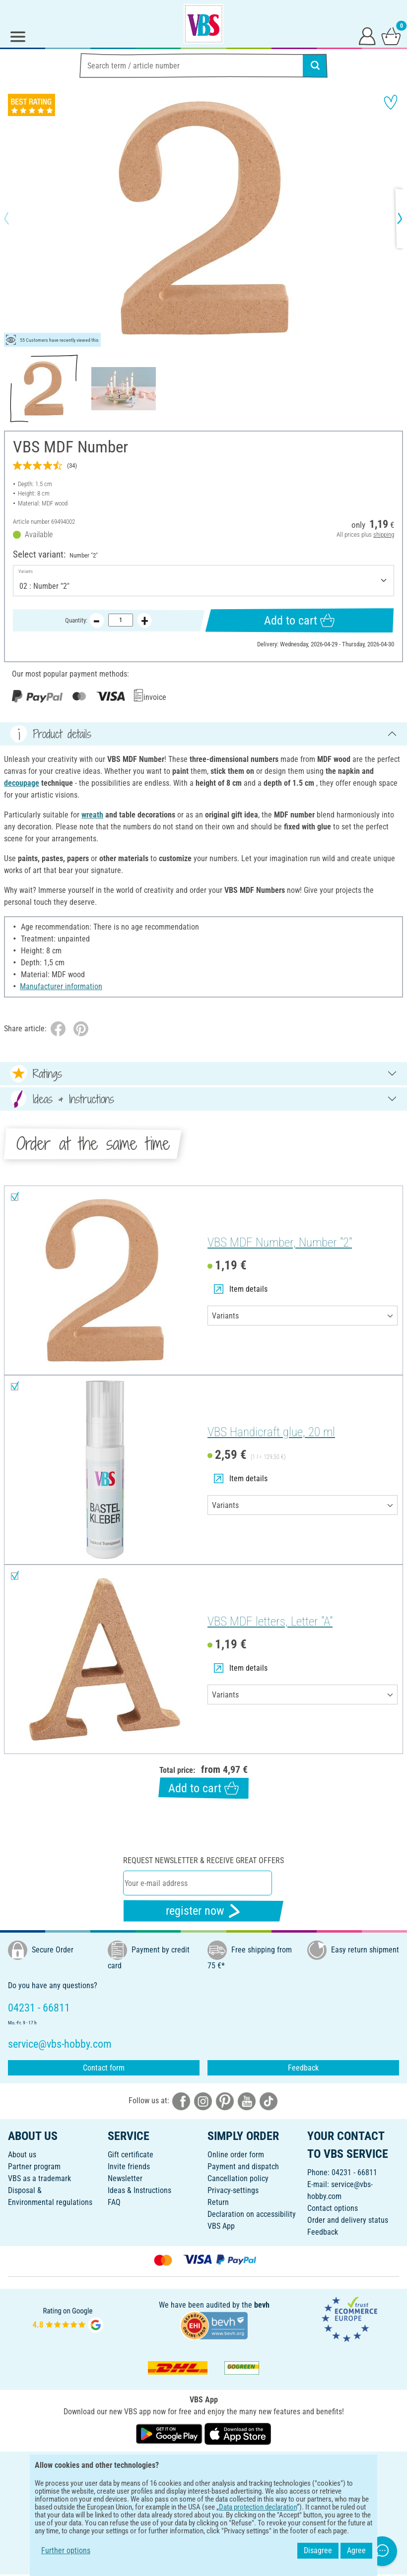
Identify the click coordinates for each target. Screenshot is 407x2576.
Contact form (104, 2068)
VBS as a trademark (39, 2178)
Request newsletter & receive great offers (203, 1860)
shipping (383, 534)
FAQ (114, 2202)
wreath (92, 814)
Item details (241, 1289)
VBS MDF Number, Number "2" (279, 1242)
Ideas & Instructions (139, 2190)
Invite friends (129, 2166)
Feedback (303, 2068)
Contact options (332, 2208)
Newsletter (125, 2178)
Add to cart (299, 620)
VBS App (221, 2226)
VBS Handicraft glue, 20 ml (271, 1432)
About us (22, 2154)
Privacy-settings (233, 2190)
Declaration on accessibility (251, 2214)
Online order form (235, 2154)
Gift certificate (130, 2154)
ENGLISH (203, 2465)
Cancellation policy (238, 2178)
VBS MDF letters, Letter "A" (270, 1621)
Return (218, 2202)
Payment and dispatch (243, 2166)
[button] (15, 218)
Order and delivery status (347, 2220)
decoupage (21, 783)
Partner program (34, 2166)
